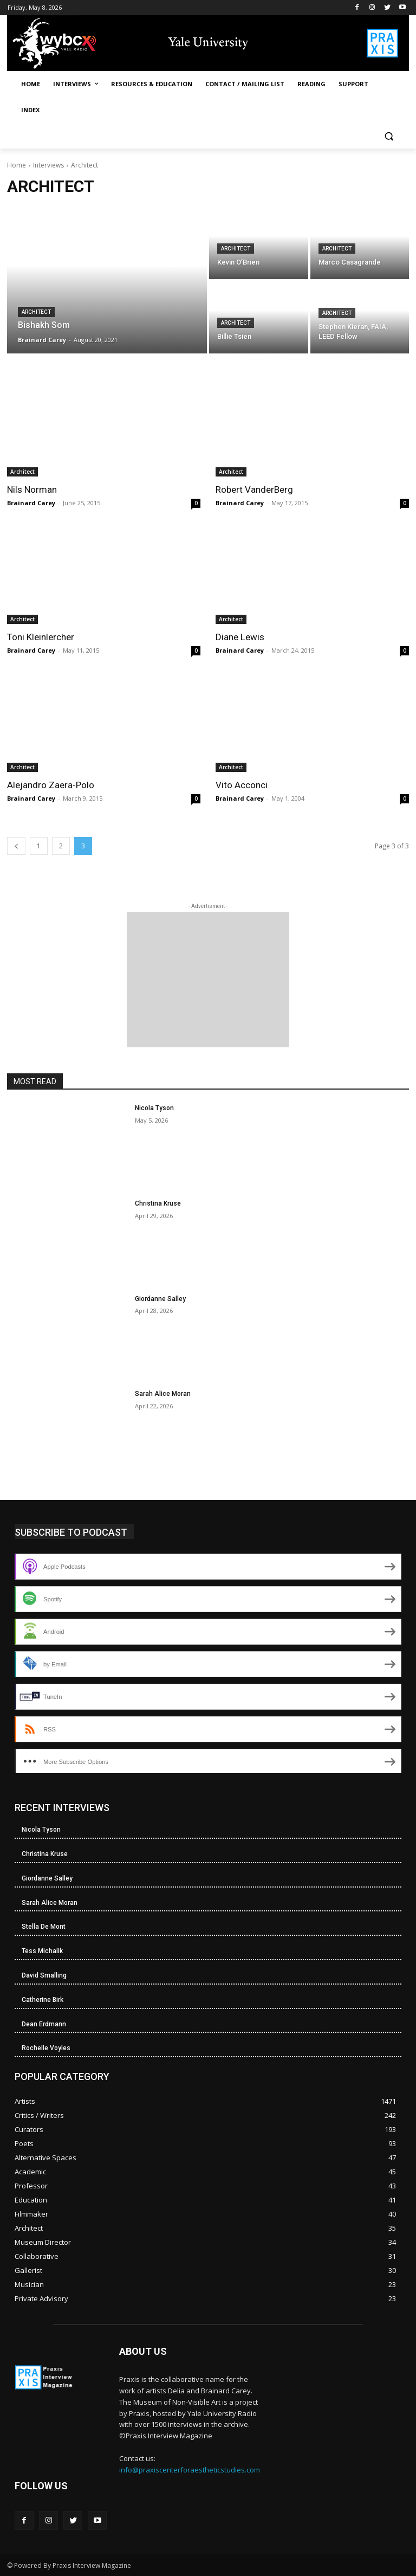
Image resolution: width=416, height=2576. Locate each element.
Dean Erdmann (44, 2024)
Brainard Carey (31, 503)
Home (16, 165)
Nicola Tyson (154, 1108)
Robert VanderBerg (254, 489)
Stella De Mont (44, 1926)
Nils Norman (32, 489)
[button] (388, 136)
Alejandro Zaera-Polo (50, 785)
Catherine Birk (42, 2000)
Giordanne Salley (160, 1299)
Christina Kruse (158, 1203)
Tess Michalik (42, 1951)
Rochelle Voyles (46, 2048)
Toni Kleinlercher (40, 637)
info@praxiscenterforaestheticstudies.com (189, 2470)
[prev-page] (16, 846)
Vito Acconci (242, 785)
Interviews (48, 165)
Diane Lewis (240, 637)
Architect (36, 312)
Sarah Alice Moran (163, 1394)
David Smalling (44, 1975)
